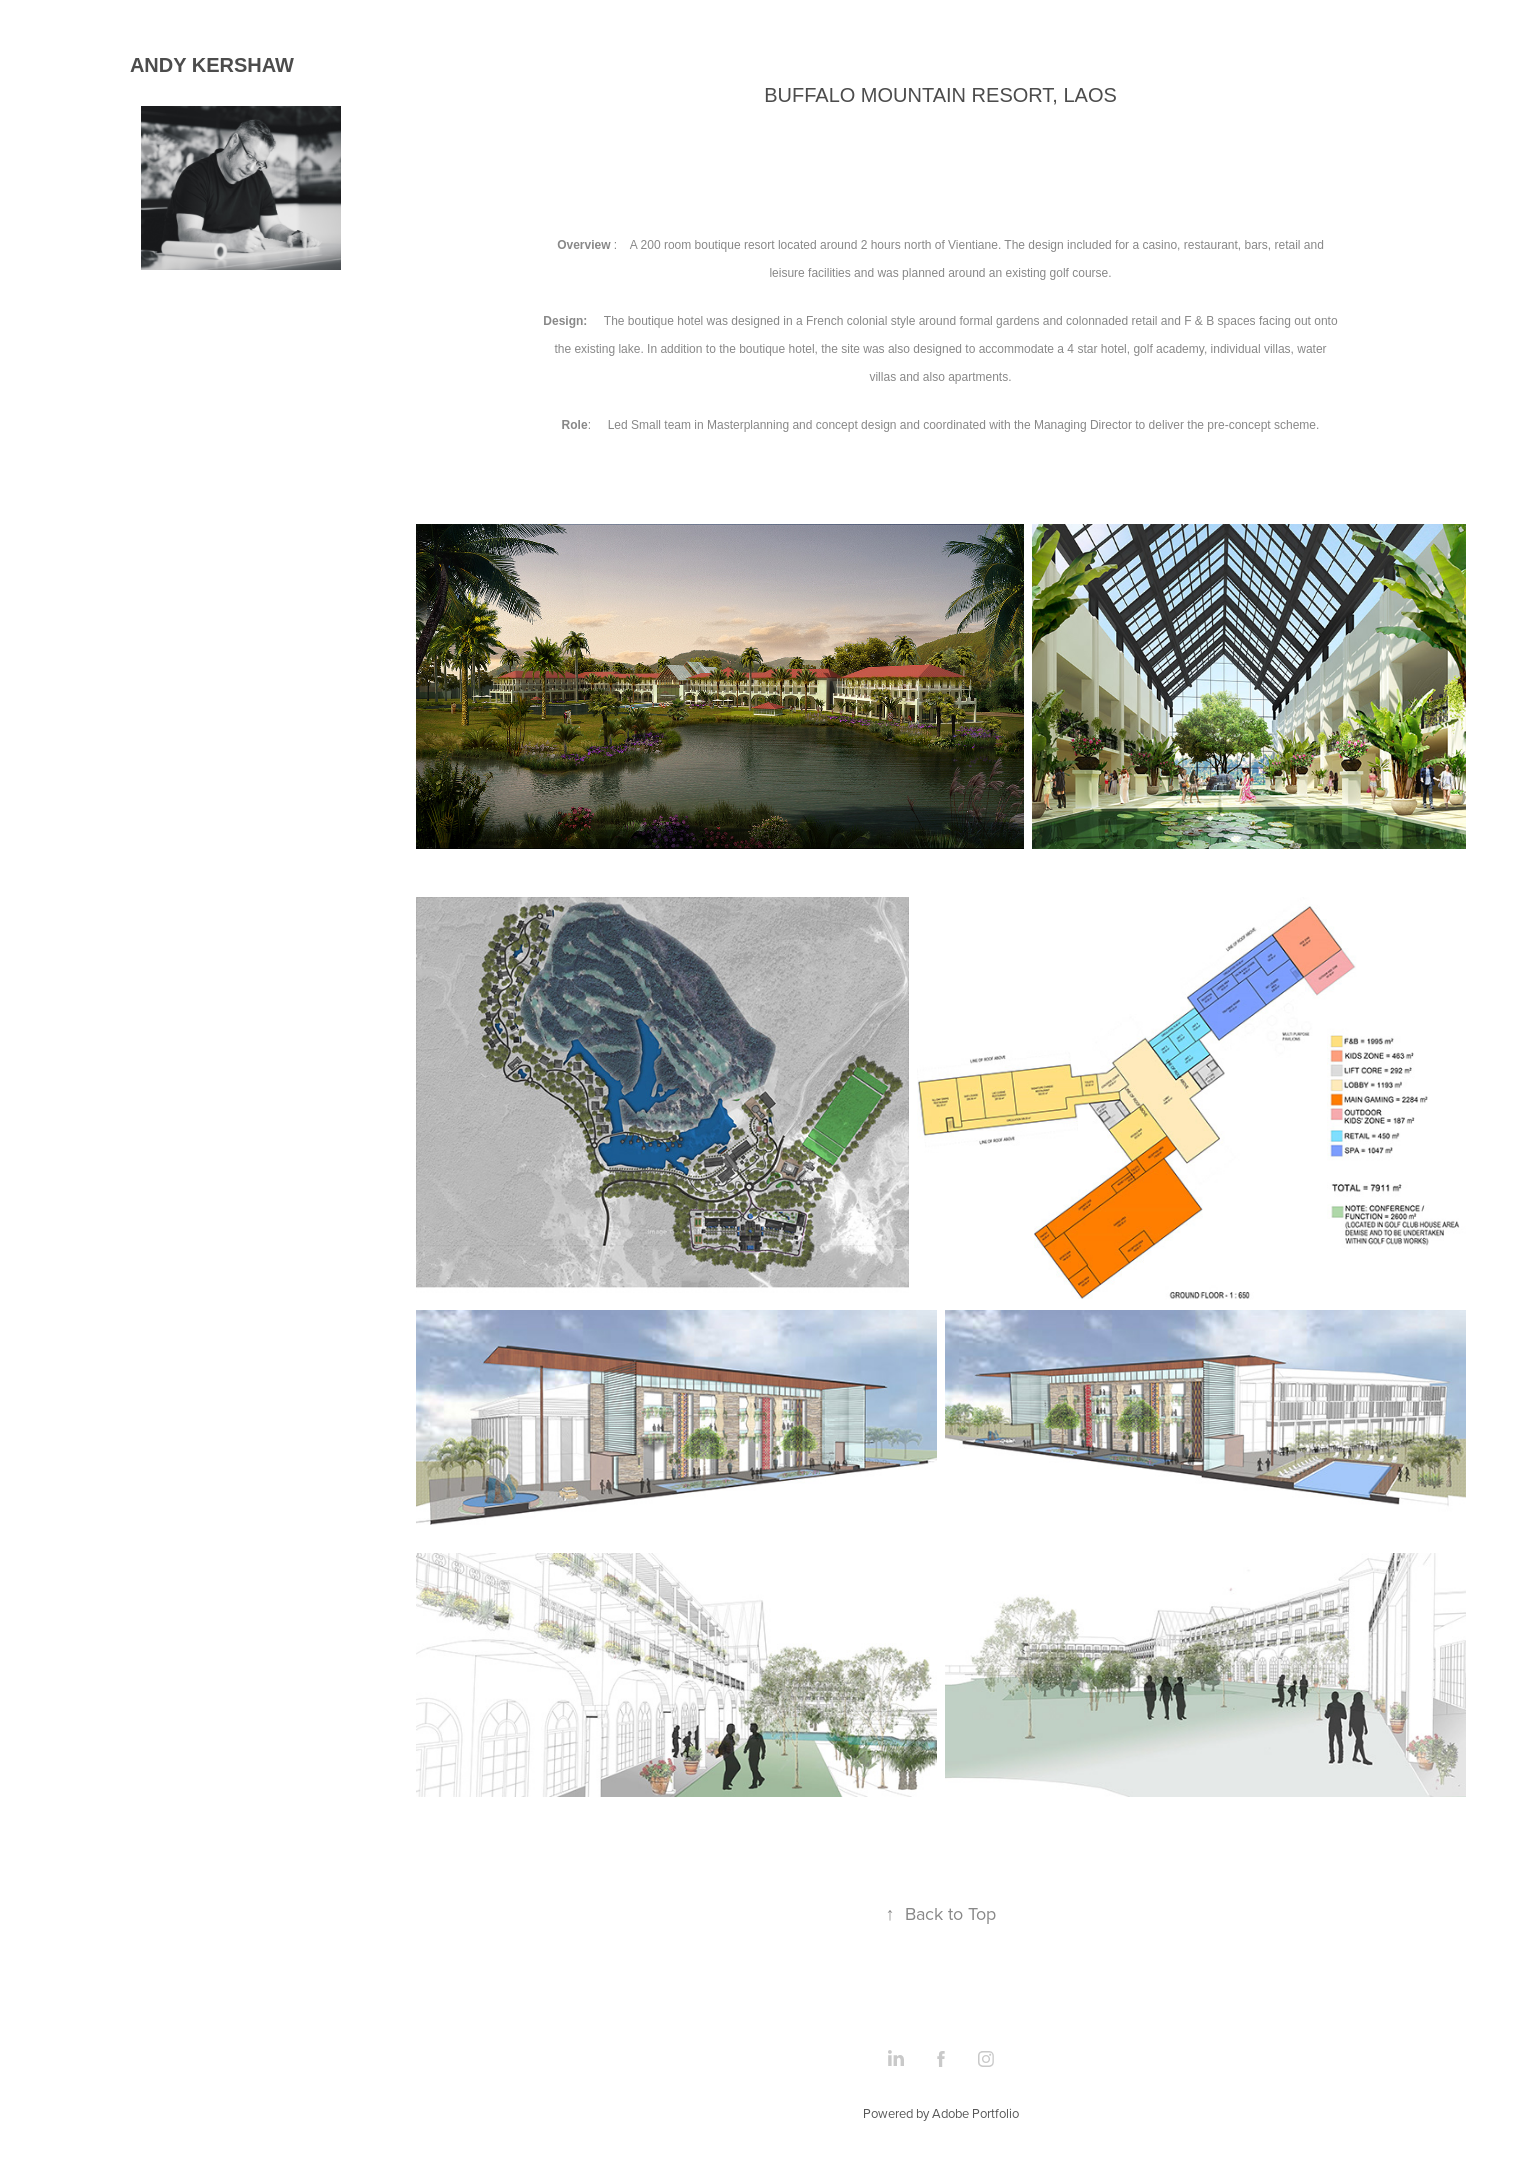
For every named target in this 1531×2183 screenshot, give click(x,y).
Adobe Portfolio (975, 2113)
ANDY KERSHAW (215, 65)
